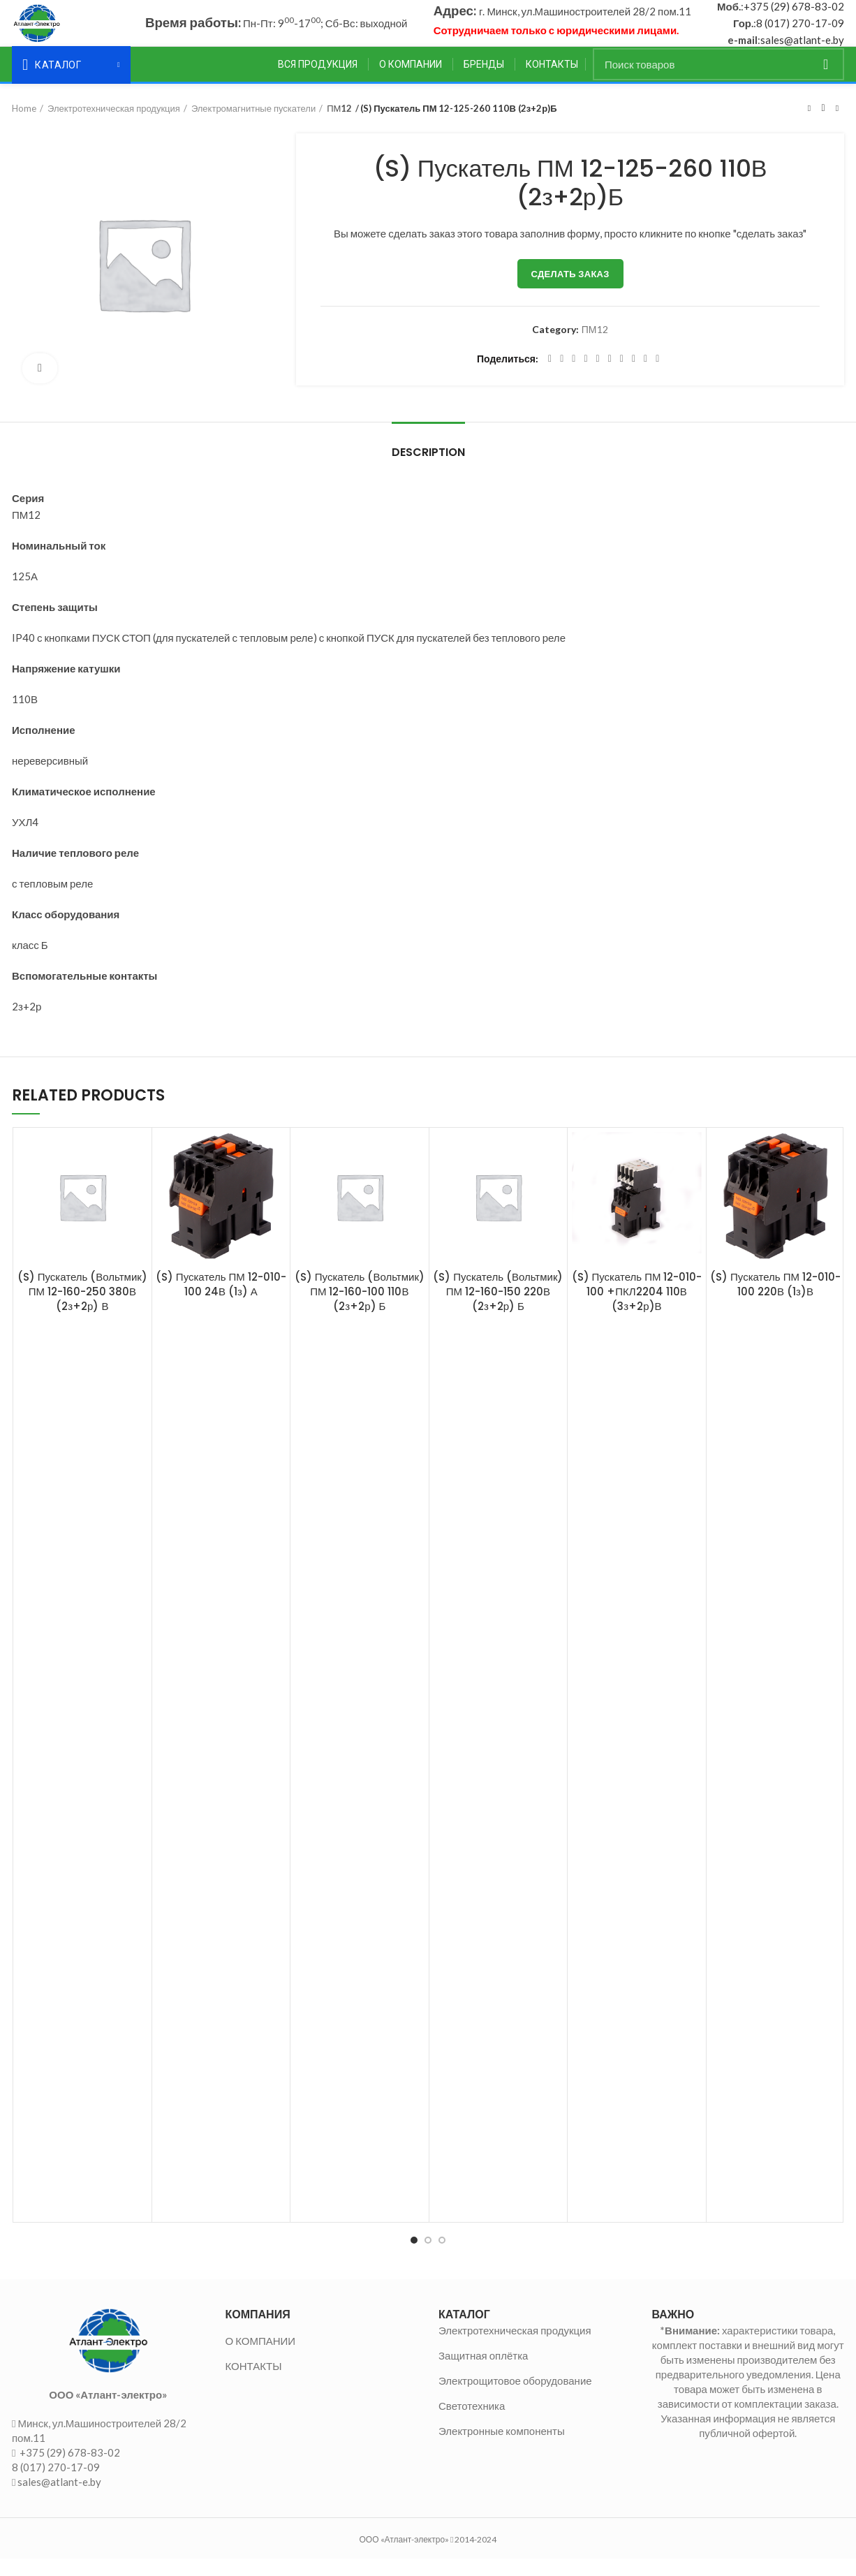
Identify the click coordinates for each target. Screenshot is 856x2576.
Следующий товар (837, 125)
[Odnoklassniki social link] (610, 376)
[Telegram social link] (645, 376)
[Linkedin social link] (598, 376)
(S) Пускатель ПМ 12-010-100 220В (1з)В (775, 1301)
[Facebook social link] (550, 376)
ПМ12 (339, 125)
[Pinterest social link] (585, 376)
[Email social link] (574, 376)
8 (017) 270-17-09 (800, 31)
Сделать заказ (570, 290)
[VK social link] (634, 376)
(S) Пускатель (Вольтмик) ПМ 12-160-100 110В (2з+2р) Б (360, 1308)
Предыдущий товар (809, 125)
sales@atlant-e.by (802, 48)
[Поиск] (718, 81)
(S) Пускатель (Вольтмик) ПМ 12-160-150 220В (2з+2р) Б (498, 1308)
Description (428, 469)
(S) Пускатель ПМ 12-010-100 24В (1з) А (221, 1301)
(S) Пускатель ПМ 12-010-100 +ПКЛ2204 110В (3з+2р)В (637, 1308)
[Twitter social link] (562, 376)
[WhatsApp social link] (622, 376)
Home (24, 125)
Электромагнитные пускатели (253, 125)
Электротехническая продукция (113, 125)
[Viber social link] (657, 376)
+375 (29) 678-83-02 (794, 14)
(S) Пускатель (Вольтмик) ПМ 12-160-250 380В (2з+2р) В (82, 1308)
